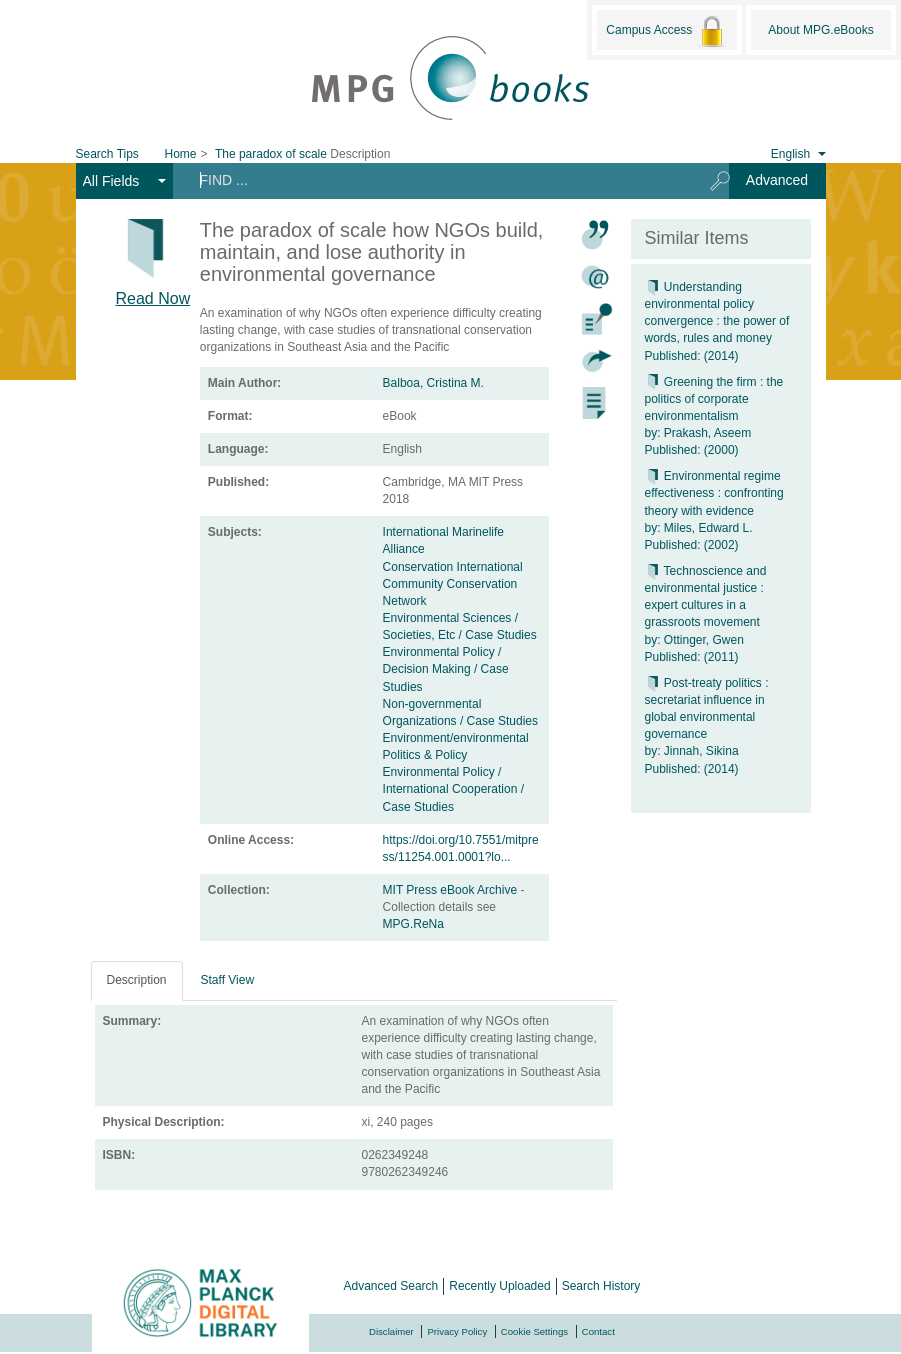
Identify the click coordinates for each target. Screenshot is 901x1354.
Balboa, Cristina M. (433, 383)
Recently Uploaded (499, 1286)
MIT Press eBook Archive (452, 890)
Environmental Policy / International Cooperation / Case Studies (453, 789)
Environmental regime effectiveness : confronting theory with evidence (714, 493)
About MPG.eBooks (820, 30)
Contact (598, 1331)
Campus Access (666, 31)
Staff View (228, 980)
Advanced (777, 180)
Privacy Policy (457, 1331)
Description (137, 980)
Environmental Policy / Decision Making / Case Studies (446, 669)
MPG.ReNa (413, 924)
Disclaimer (391, 1331)
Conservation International (453, 567)
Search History (601, 1286)
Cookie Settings (534, 1331)
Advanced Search (391, 1286)
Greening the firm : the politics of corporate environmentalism (714, 399)
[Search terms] (434, 180)
